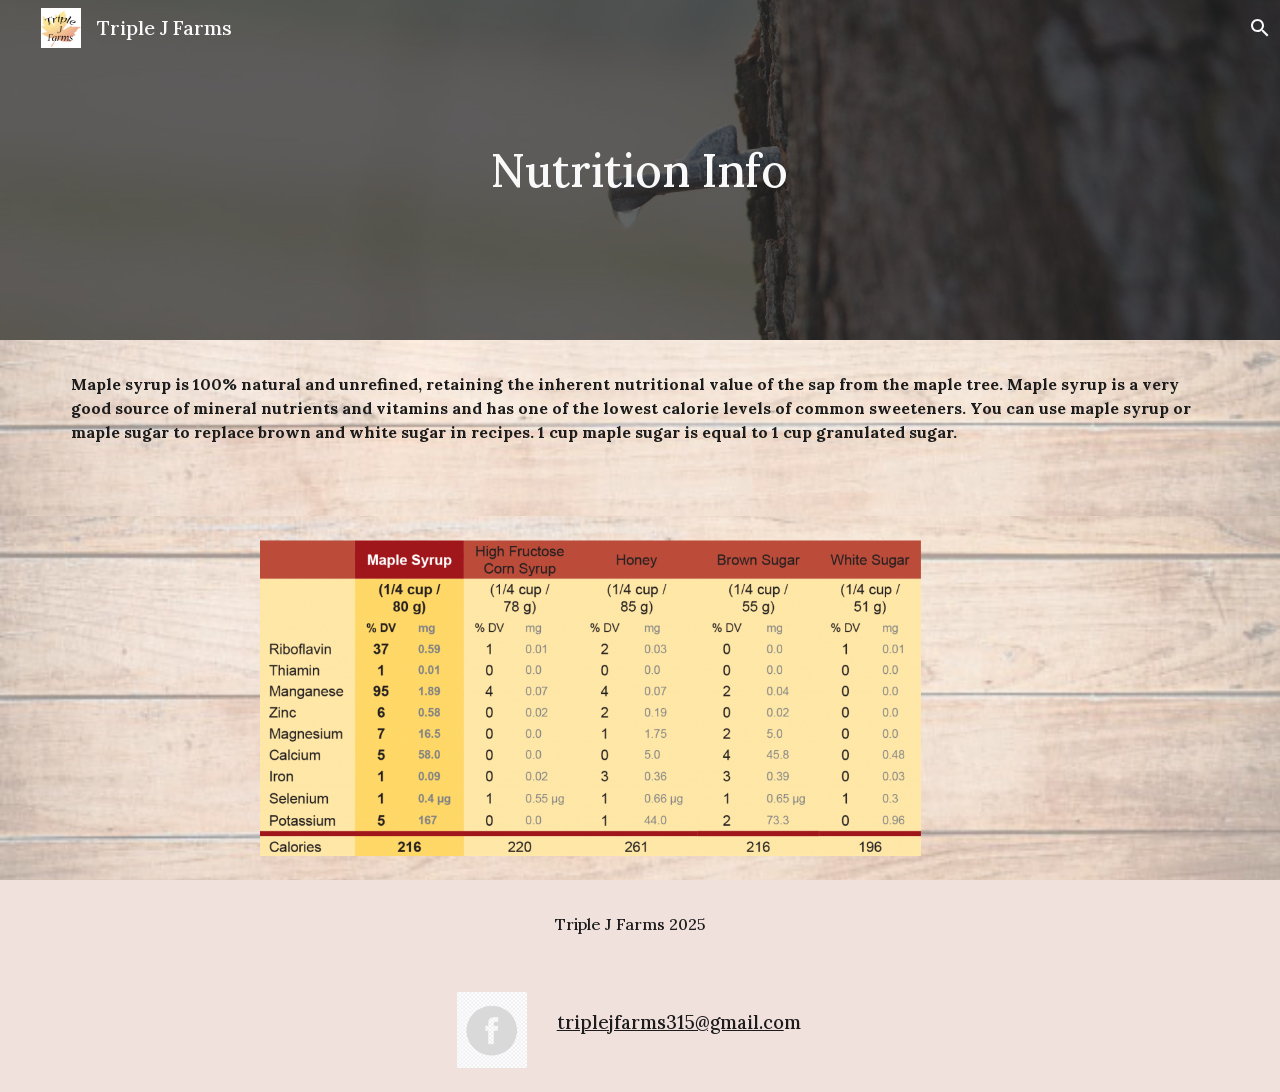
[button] (1256, 28)
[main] (640, 170)
